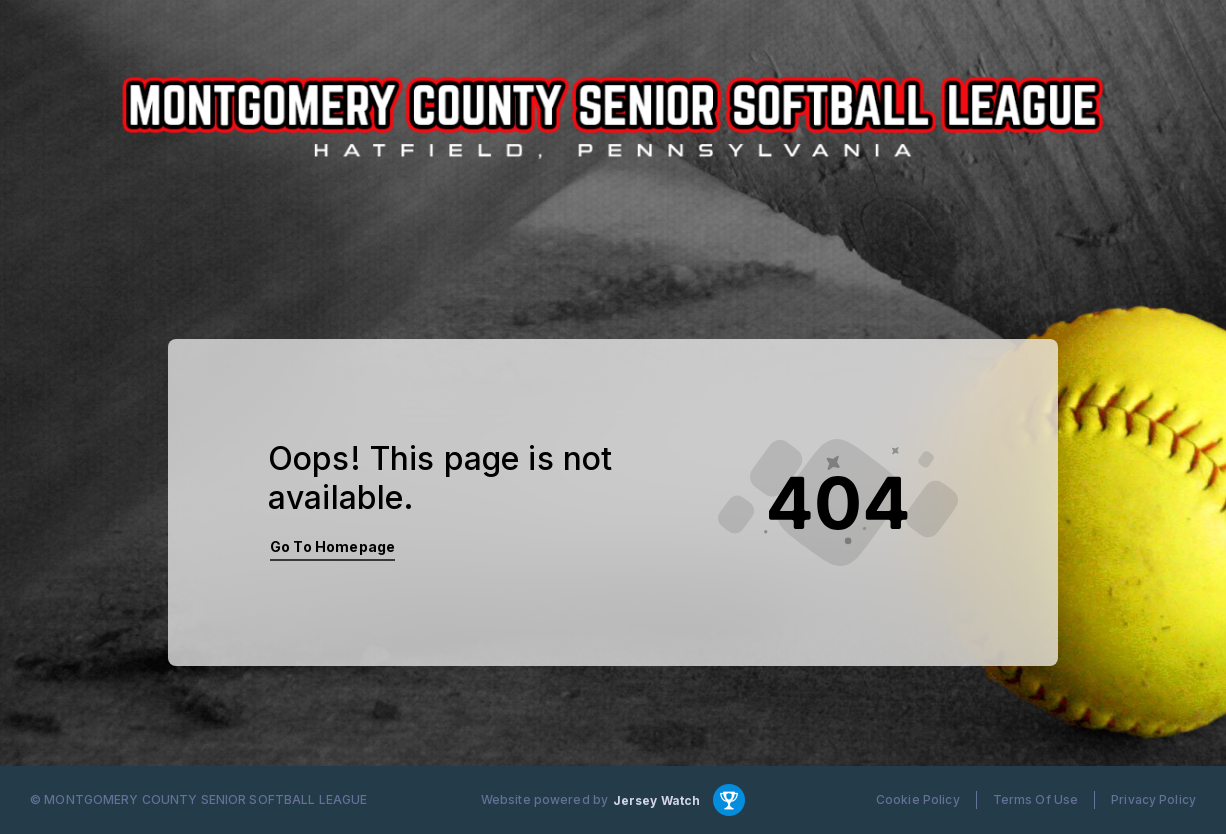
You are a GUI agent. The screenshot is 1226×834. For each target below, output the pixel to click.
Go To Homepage (332, 546)
